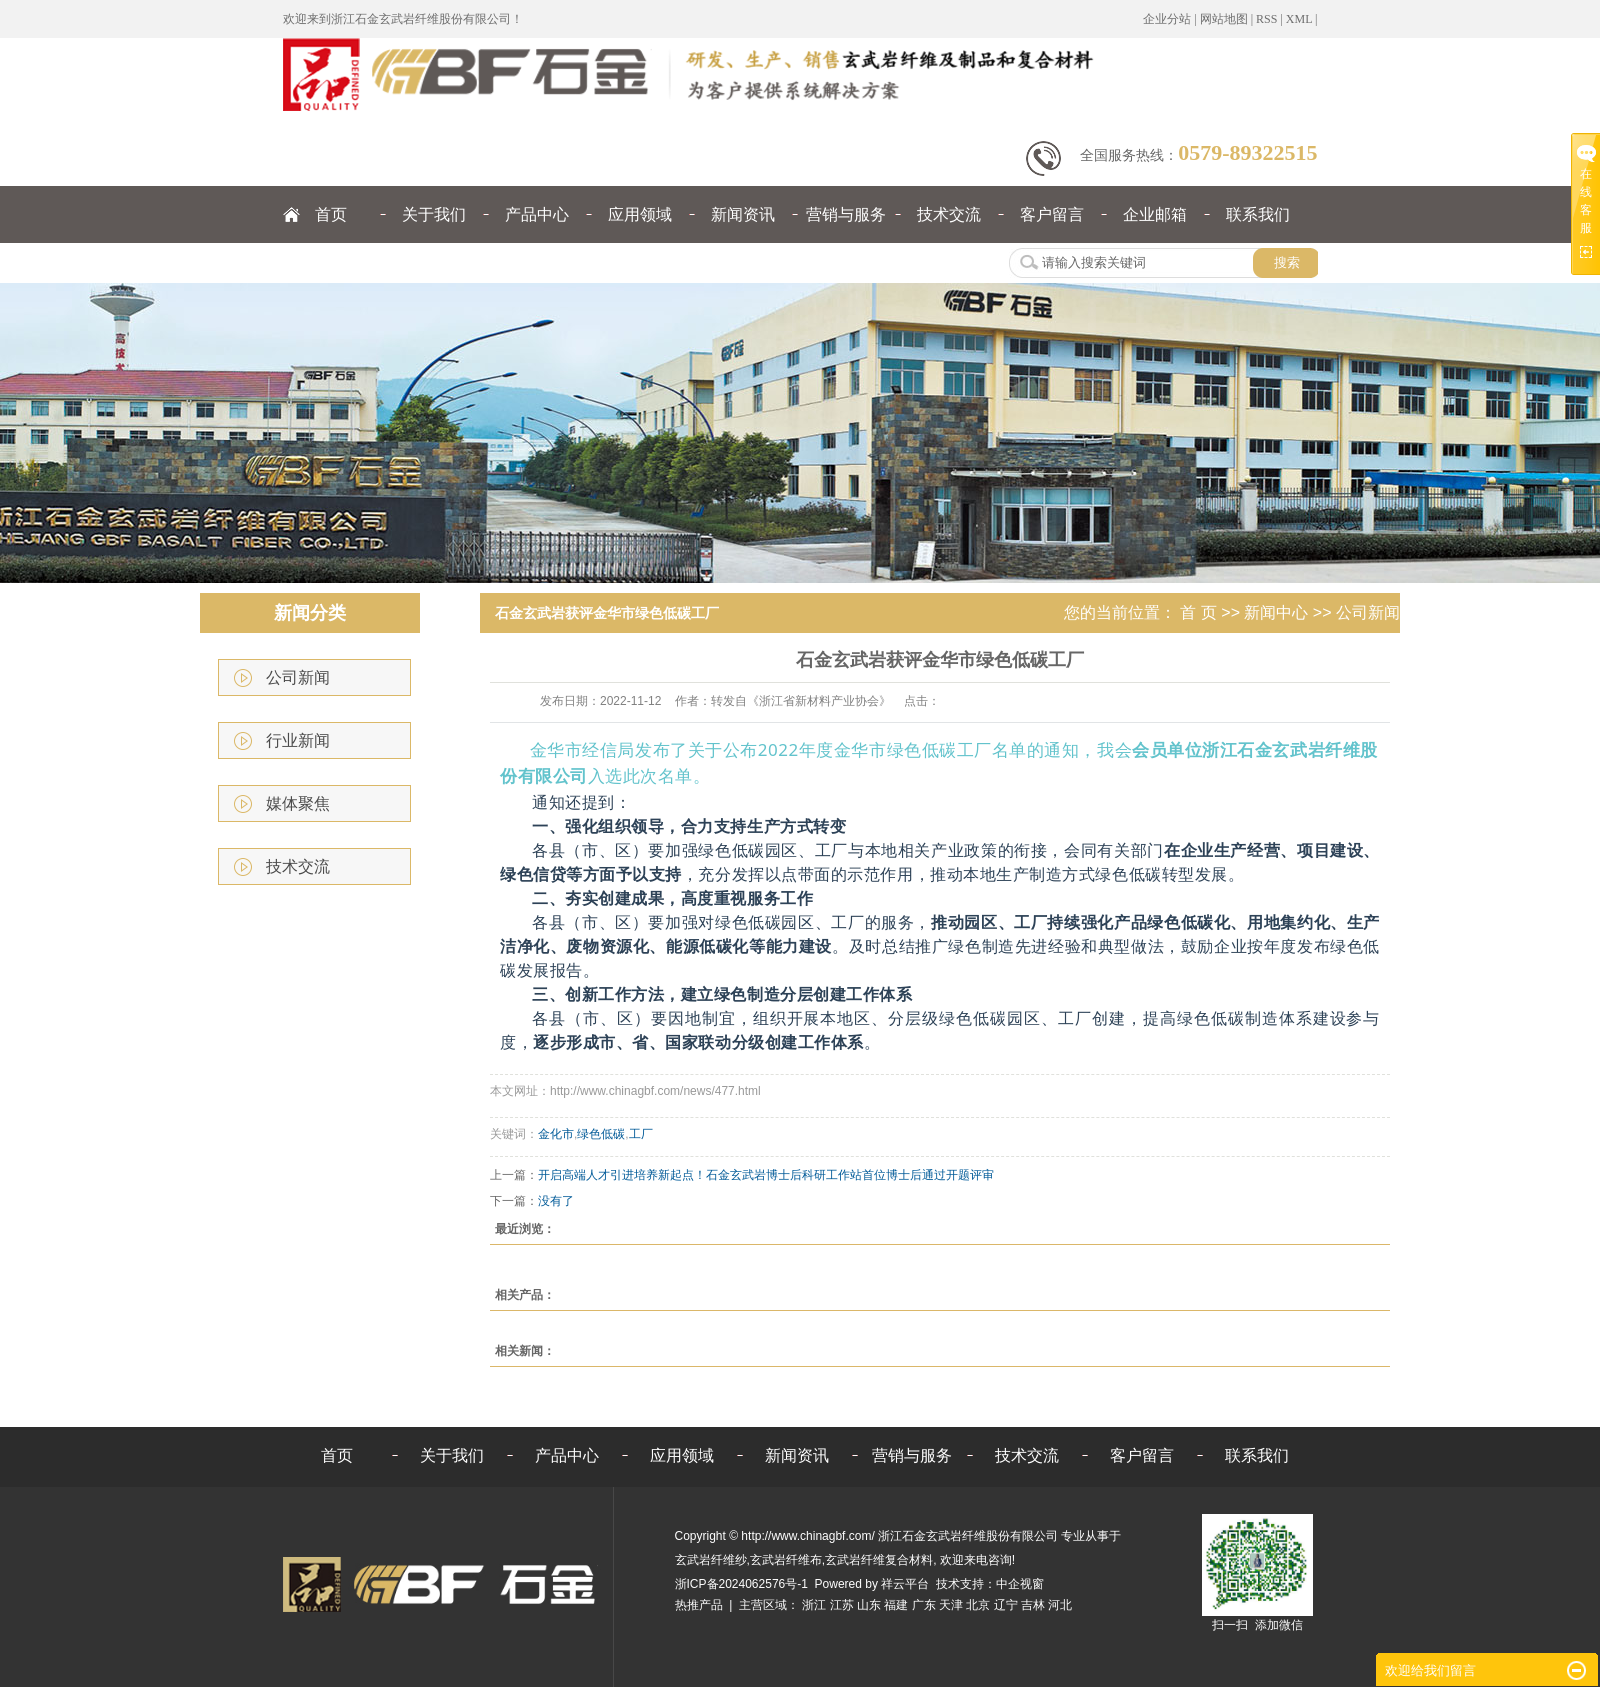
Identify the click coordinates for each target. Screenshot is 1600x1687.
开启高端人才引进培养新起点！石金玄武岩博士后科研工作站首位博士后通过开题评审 (766, 1175)
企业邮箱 (1155, 214)
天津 (951, 1605)
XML (1299, 19)
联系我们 (1258, 214)
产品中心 (537, 214)
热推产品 (699, 1605)
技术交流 (949, 214)
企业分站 (1167, 19)
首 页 (1198, 612)
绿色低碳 (601, 1134)
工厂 (641, 1134)
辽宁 (1006, 1605)
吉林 (1033, 1605)
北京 (978, 1605)
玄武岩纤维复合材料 (879, 1560)
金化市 (556, 1134)
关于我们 (434, 214)
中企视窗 (1020, 1584)
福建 (896, 1605)
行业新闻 (298, 740)
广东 (924, 1605)
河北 (1060, 1605)
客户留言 (1052, 214)
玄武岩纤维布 (786, 1560)
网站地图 (1224, 19)
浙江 (814, 1605)
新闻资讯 (743, 214)
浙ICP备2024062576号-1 (741, 1584)
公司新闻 (298, 677)
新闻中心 (1276, 612)
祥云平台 (905, 1584)
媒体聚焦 (298, 803)
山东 (869, 1605)
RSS (1266, 19)
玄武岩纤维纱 (711, 1560)
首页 (331, 214)
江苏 (842, 1605)
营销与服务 (846, 214)
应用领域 (640, 214)
